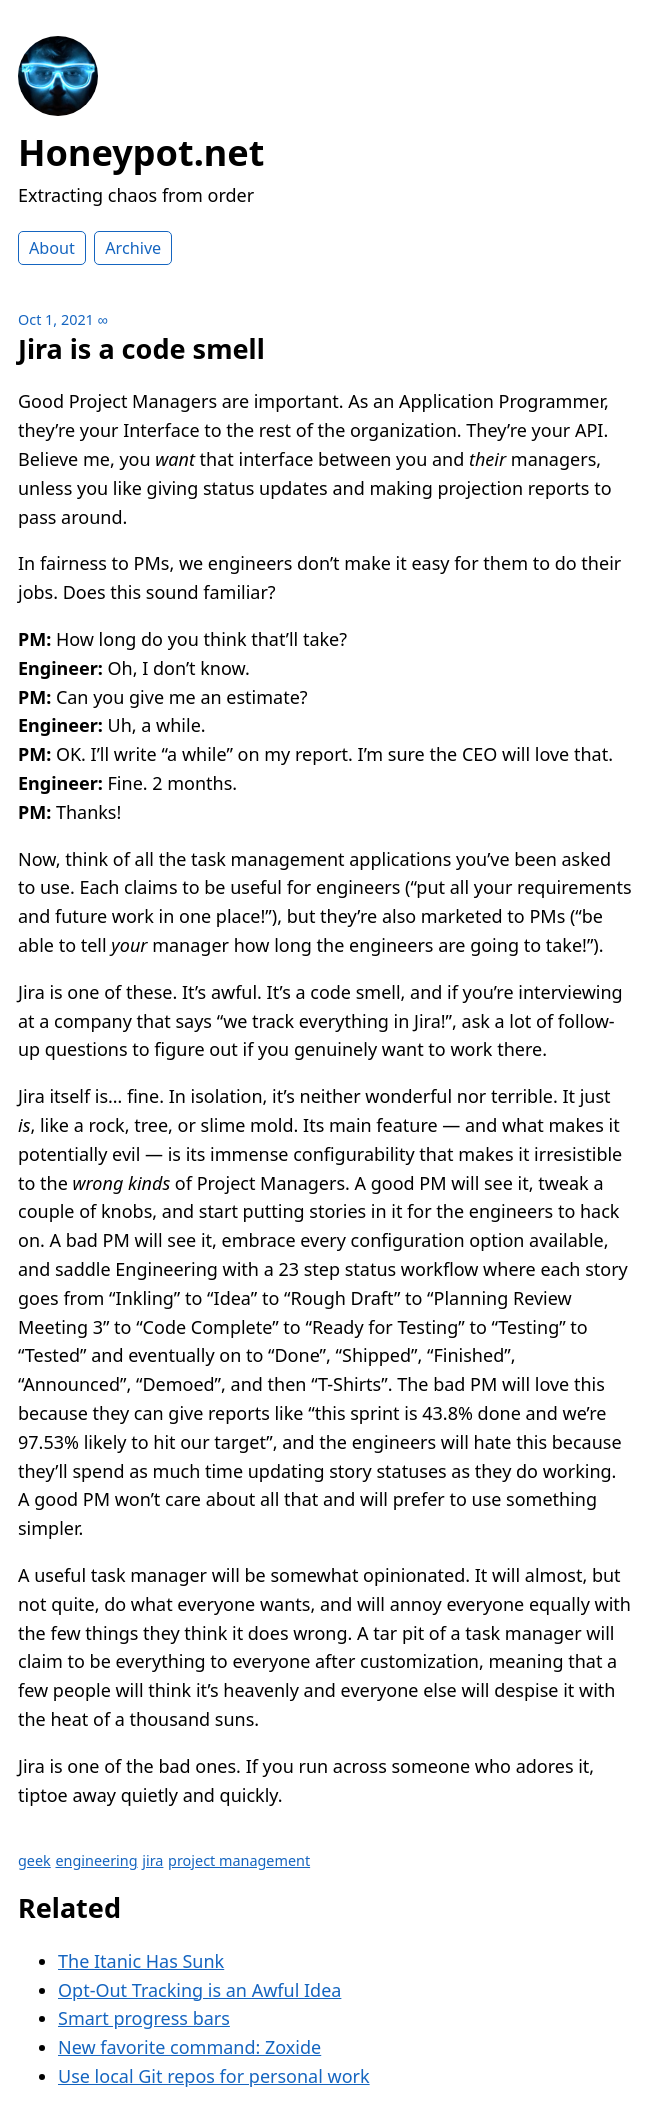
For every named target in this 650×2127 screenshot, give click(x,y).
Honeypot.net (141, 152)
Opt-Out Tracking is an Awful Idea (199, 1990)
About (52, 248)
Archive (133, 248)
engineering (96, 1860)
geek (34, 1860)
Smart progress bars (144, 2018)
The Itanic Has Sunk (141, 1961)
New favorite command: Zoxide (189, 2047)
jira (152, 1860)
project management (239, 1860)
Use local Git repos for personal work (214, 2076)
